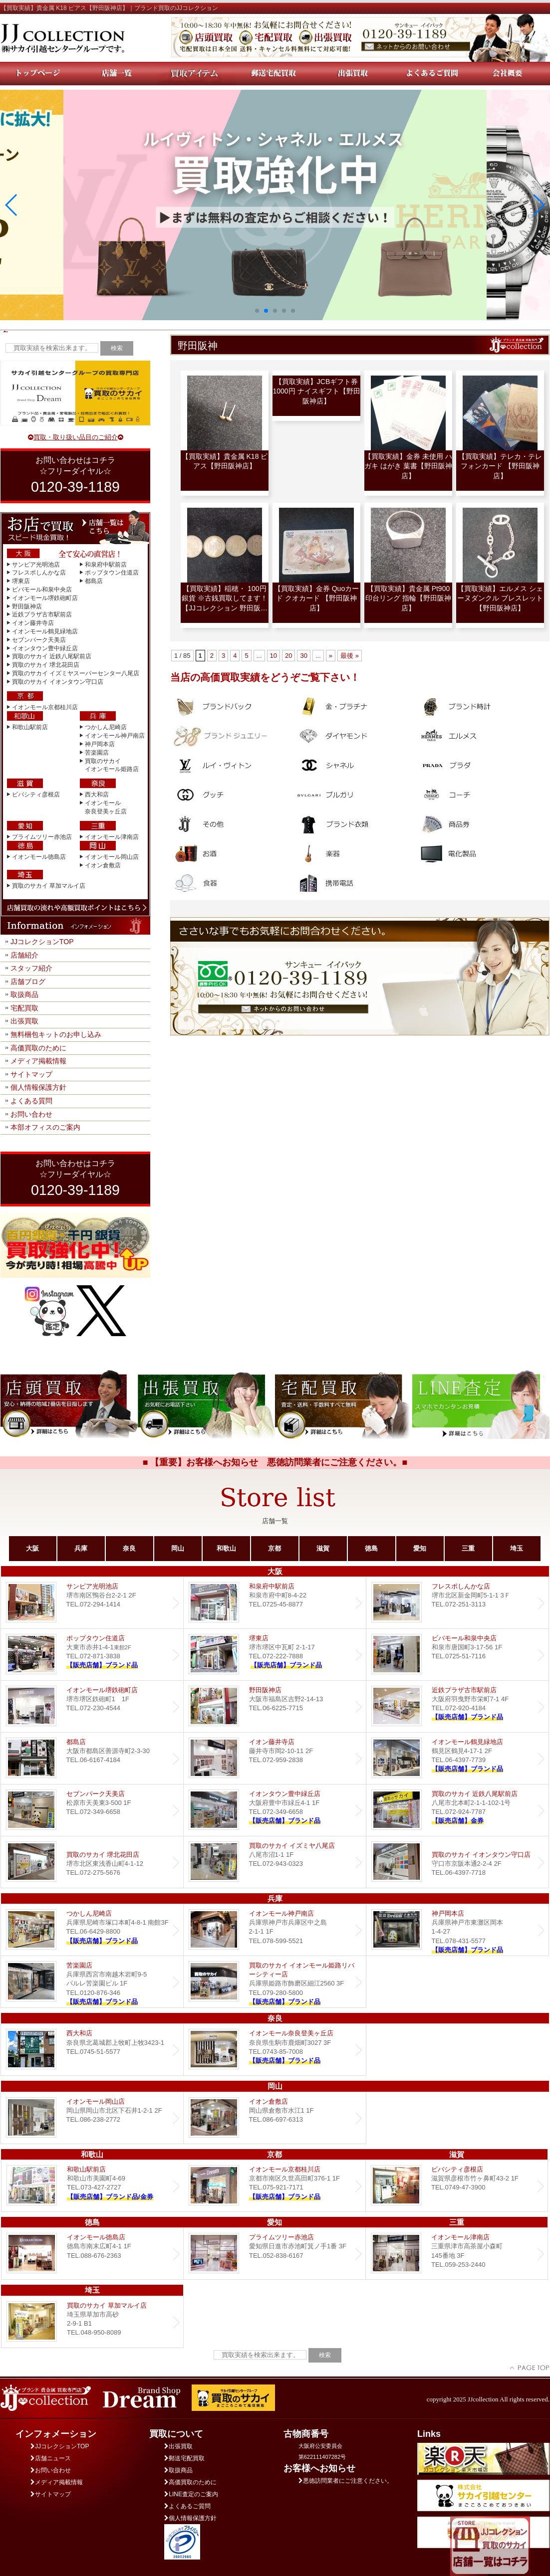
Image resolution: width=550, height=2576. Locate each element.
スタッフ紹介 (31, 968)
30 (303, 655)
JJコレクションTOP (42, 942)
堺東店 (21, 581)
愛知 (419, 1548)
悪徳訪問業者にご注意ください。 (345, 2480)
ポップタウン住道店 (112, 572)
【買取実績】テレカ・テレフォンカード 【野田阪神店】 (500, 466)
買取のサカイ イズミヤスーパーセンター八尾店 (75, 673)
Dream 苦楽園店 (92, 1981)
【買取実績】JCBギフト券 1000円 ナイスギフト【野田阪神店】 (316, 391)
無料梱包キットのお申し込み (55, 1034)
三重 (468, 1548)
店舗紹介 (24, 955)
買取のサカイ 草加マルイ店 (48, 885)
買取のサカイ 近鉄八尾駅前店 (51, 656)
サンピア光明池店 (36, 564)
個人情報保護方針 (38, 1087)
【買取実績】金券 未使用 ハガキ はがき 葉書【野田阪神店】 (408, 466)
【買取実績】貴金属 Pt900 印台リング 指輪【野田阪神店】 (408, 598)
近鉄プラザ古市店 (457, 1706)
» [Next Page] (330, 655)
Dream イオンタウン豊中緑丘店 (275, 1810)
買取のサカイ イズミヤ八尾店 (275, 1862)
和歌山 (226, 1548)
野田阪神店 (27, 606)
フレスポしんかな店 (39, 572)
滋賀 (322, 1548)
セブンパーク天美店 (39, 639)
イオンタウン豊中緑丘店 (45, 648)
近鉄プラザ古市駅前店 (42, 614)
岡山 (177, 1548)
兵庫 (80, 1548)
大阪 (32, 1548)
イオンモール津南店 (112, 836)
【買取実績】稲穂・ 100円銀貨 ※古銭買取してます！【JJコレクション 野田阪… (225, 598)
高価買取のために (38, 1048)
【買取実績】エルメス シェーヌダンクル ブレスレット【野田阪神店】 (500, 598)
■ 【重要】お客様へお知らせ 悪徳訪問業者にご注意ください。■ (275, 1462)
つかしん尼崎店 (106, 727)
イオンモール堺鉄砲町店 (45, 597)
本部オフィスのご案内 (45, 1127)
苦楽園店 (97, 752)
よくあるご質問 (187, 2506)
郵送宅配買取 (184, 2458)
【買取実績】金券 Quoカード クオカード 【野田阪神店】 (316, 598)
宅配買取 (24, 1008)
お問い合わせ (31, 1114)
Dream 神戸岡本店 (457, 1930)
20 (288, 655)
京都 (274, 1548)
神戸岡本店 (100, 744)
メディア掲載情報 (38, 1061)
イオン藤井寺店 (33, 622)
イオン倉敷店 (103, 865)
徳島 (371, 1548)
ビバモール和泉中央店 (42, 589)
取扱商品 (24, 994)
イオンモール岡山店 (112, 856)
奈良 (129, 1548)
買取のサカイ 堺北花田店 (45, 664)
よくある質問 (31, 1101)
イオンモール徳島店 (39, 856)
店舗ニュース (50, 2458)
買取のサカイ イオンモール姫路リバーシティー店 (275, 1981)
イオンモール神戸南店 (115, 735)
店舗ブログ (27, 982)
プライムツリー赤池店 (42, 836)
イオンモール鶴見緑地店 (45, 631)
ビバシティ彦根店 (36, 794)
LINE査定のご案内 (191, 2494)
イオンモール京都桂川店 (45, 707)
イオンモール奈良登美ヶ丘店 (275, 2049)
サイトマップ (31, 1074)
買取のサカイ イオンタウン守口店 (57, 681)
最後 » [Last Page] (349, 655)
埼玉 (516, 1548)
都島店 (94, 581)
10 (273, 655)
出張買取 (24, 1021)
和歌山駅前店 (30, 727)
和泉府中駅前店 (106, 564)
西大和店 (97, 794)
